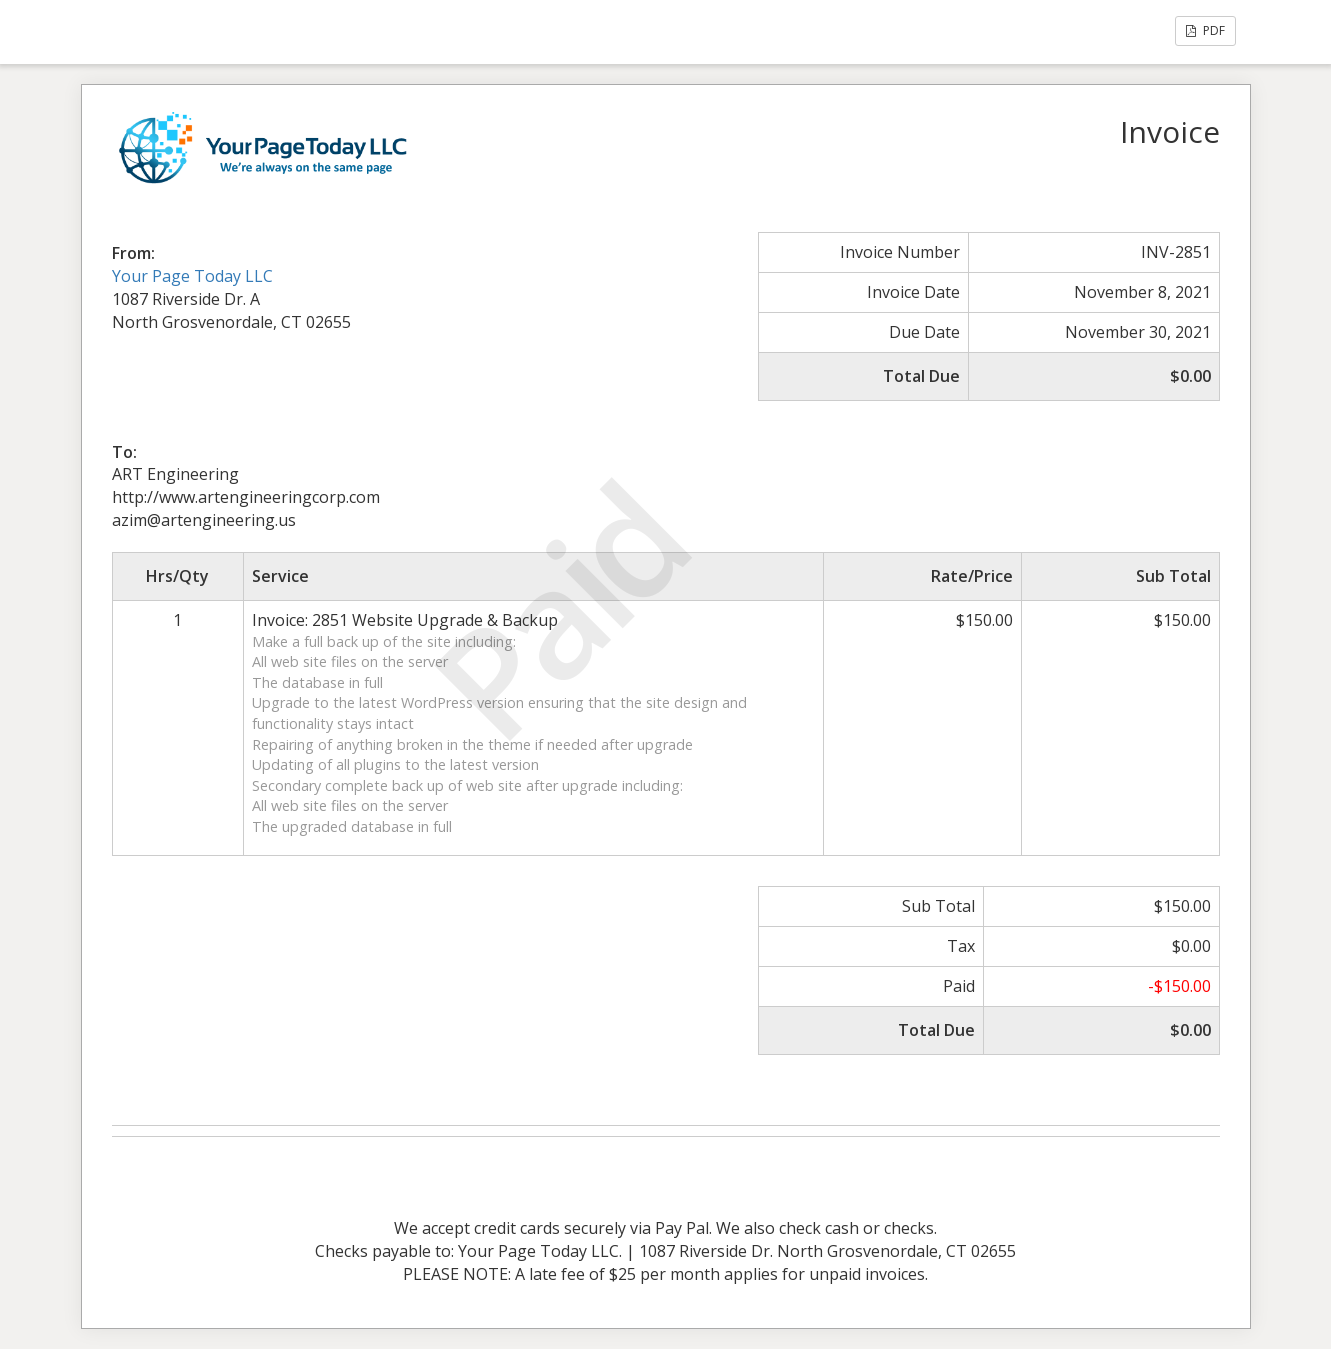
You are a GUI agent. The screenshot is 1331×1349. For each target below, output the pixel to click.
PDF (1205, 30)
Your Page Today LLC (192, 276)
